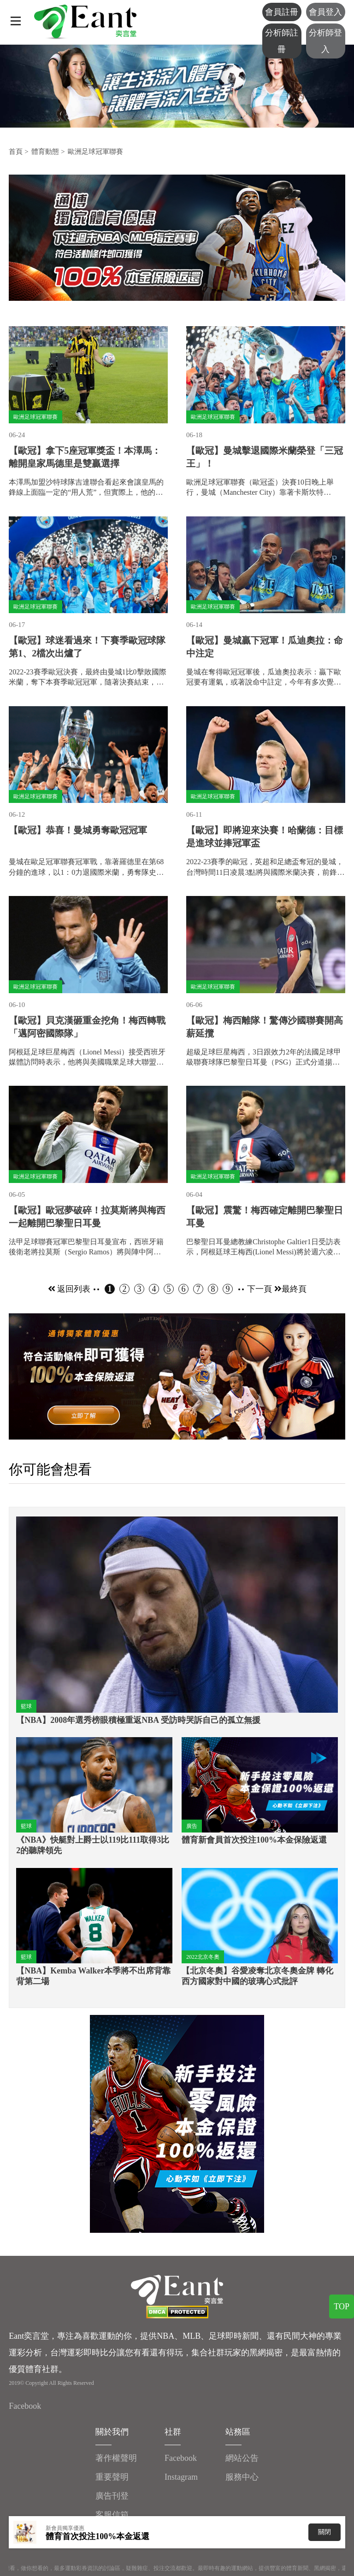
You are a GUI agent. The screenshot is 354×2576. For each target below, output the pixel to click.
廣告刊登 (112, 2495)
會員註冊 (281, 12)
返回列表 (69, 1289)
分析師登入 (325, 41)
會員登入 (325, 12)
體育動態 (45, 151)
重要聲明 (112, 2477)
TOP (341, 2306)
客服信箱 (112, 2514)
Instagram (181, 2477)
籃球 (26, 1706)
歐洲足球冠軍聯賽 (95, 151)
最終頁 (294, 1289)
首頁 (16, 151)
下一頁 (264, 1289)
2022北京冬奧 (202, 1957)
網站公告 (242, 2458)
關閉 (324, 2532)
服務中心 (242, 2477)
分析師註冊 (281, 41)
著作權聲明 (116, 2458)
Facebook (25, 2406)
